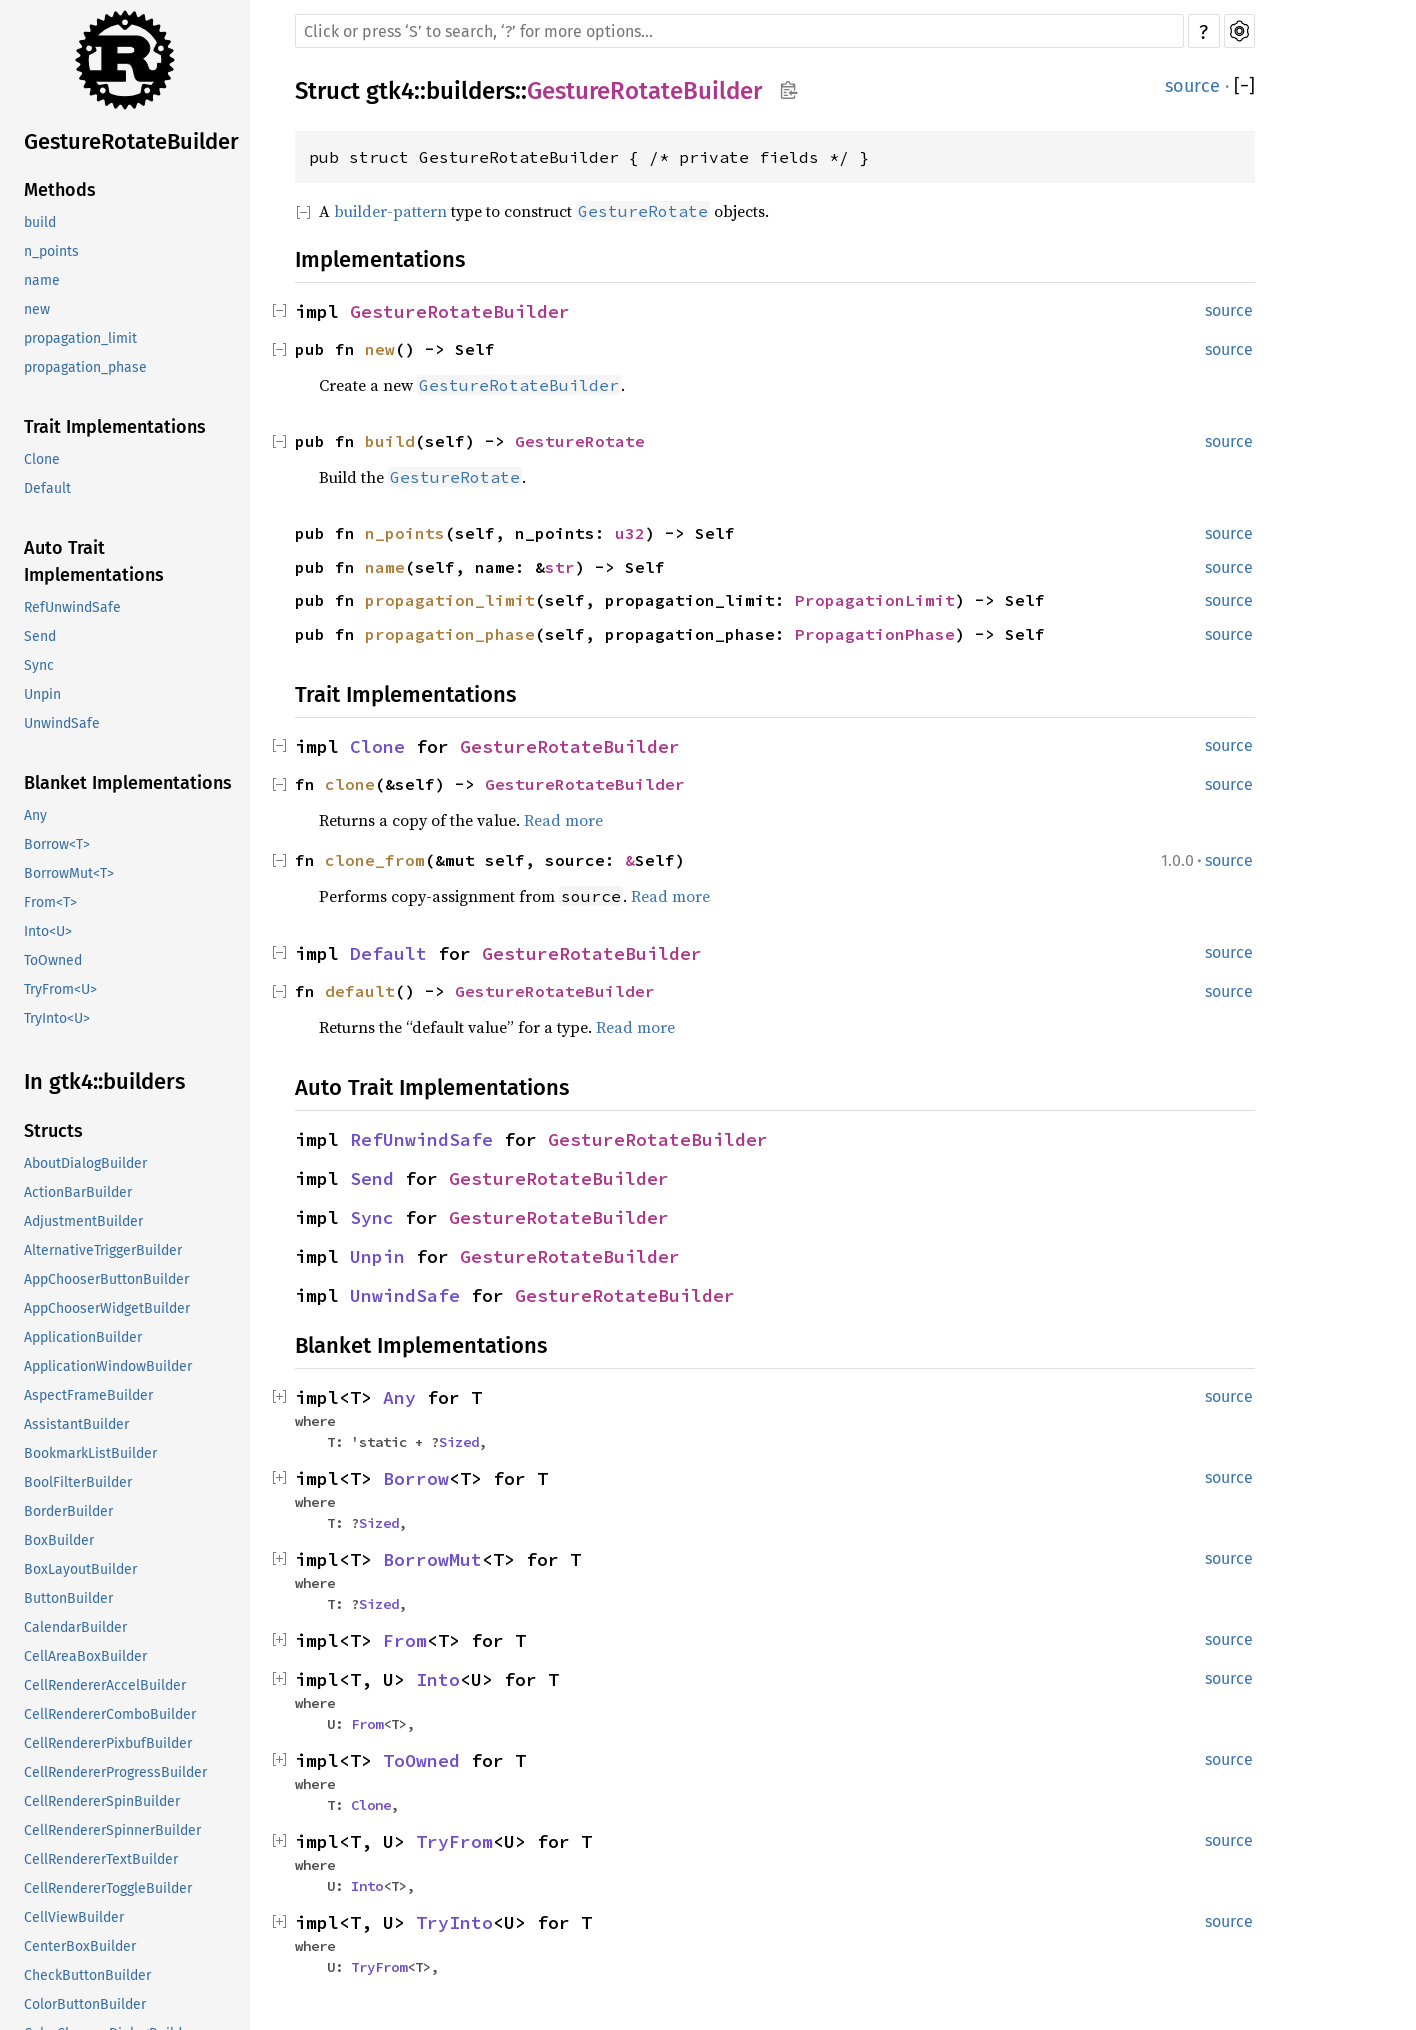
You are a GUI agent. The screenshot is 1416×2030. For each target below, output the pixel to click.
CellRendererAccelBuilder (105, 1685)
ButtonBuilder (68, 1598)
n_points (51, 251)
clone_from (375, 860)
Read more (563, 820)
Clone (42, 459)
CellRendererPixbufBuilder (108, 1743)
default (360, 991)
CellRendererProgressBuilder (115, 1772)
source (1192, 86)
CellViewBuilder (74, 1917)
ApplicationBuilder (83, 1337)
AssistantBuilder (76, 1424)
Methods (60, 190)
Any (35, 815)
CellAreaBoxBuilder (85, 1656)
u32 (630, 533)
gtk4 (390, 91)
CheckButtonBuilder (87, 1975)
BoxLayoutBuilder (80, 1569)
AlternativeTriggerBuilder (103, 1250)
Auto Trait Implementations (94, 561)
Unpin (42, 694)
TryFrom (454, 1841)
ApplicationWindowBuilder (108, 1366)
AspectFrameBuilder (88, 1395)
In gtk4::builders (104, 1081)
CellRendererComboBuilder (110, 1714)
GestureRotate (580, 441)
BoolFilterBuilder (78, 1482)
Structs (53, 1131)
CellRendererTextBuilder (101, 1859)
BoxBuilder (59, 1540)
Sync (39, 665)
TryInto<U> (57, 1018)
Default (47, 488)
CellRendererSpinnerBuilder (112, 1830)
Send (40, 636)
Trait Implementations (115, 427)
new (37, 309)
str (560, 567)
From (405, 1640)
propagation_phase (85, 367)
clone (350, 784)
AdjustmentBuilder (83, 1221)
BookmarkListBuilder (90, 1453)
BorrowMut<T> (69, 873)
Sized (459, 1442)
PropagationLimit (875, 600)
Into (438, 1679)
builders (470, 91)
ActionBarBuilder (78, 1192)
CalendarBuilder (75, 1627)
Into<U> (48, 931)
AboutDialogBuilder (85, 1163)
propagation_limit (80, 338)
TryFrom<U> (60, 989)
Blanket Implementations (128, 783)
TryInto (454, 1922)
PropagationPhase (875, 634)
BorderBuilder (68, 1511)
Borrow (416, 1478)
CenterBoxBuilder (80, 1946)
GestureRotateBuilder (131, 141)
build (40, 222)
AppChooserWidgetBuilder (107, 1308)
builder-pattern (390, 211)
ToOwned (53, 960)
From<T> (50, 902)
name (42, 280)
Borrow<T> (57, 844)
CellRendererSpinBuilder (102, 1801)
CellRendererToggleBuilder (108, 1888)
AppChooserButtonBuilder (106, 1279)
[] (1244, 86)
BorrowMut (432, 1559)
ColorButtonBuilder (85, 2004)
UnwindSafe (62, 723)
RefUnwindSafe (72, 607)
